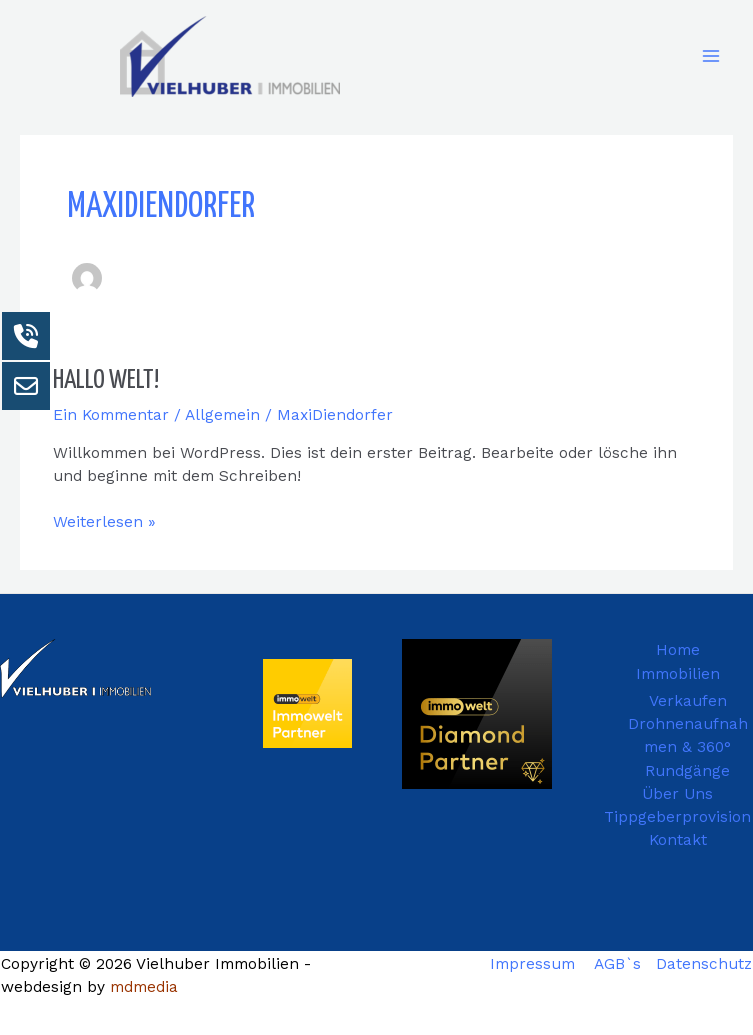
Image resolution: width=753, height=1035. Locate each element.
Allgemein (222, 415)
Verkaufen (688, 701)
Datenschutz (704, 964)
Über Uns (677, 794)
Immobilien (678, 674)
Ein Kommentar (111, 415)
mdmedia (144, 987)
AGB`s (617, 964)
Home (678, 650)
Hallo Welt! (106, 380)
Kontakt (678, 840)
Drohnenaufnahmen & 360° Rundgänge (688, 747)
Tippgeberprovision (677, 817)
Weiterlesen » (104, 521)
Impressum (532, 964)
